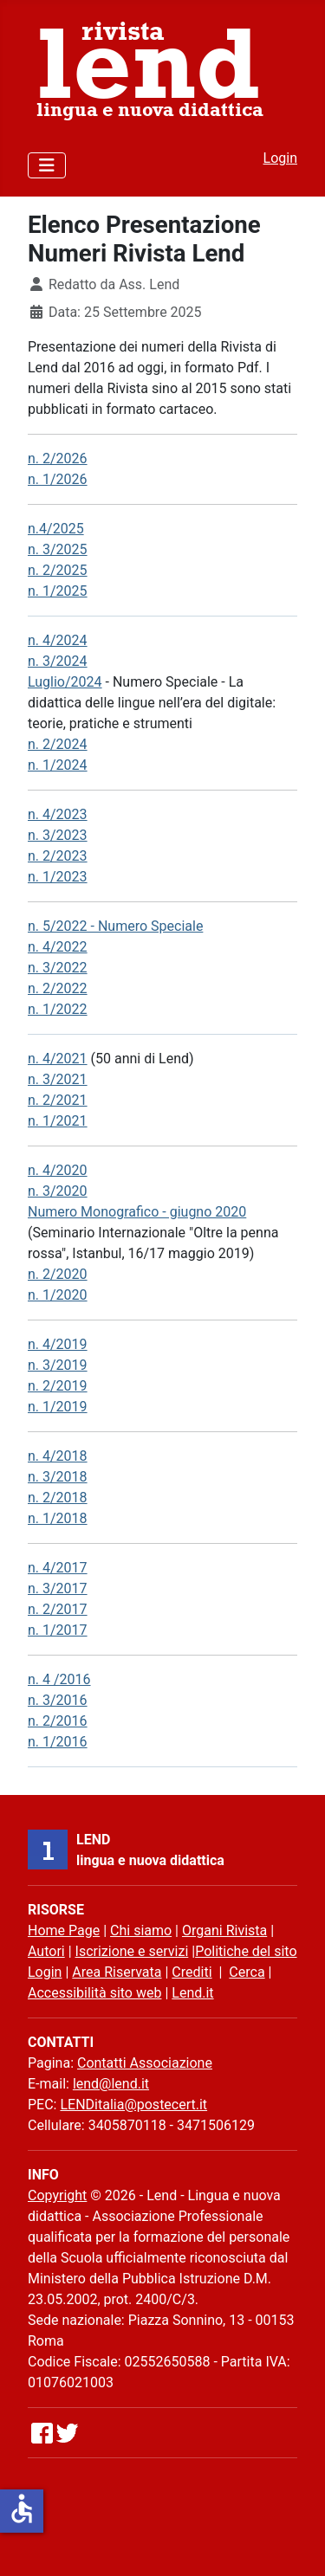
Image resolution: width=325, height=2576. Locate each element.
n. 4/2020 (58, 1170)
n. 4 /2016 (59, 1679)
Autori (46, 1951)
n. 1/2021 (58, 1121)
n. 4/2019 (58, 1344)
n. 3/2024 (58, 661)
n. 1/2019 (58, 1406)
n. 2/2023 (58, 856)
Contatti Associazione (144, 2063)
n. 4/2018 (58, 1456)
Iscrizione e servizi (132, 1951)
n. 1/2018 (58, 1518)
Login (280, 158)
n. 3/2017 (58, 1588)
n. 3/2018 (58, 1477)
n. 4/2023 (58, 814)
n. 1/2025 (58, 591)
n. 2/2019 (58, 1386)
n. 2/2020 (58, 1274)
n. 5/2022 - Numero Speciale (115, 926)
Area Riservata (116, 1972)
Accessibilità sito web (94, 1993)
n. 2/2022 (58, 988)
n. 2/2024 (58, 744)
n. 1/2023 (58, 876)
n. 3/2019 (58, 1365)
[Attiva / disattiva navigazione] (47, 165)
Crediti (191, 1972)
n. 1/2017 (58, 1630)
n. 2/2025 (58, 570)
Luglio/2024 (65, 682)
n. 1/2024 (58, 765)
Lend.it (192, 1993)
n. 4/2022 (58, 947)
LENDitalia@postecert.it (133, 2104)
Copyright (57, 2195)
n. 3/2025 (58, 549)
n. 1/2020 (58, 1295)
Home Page (64, 1930)
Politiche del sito (245, 1951)
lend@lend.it (111, 2084)
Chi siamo (141, 1930)
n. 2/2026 (58, 458)
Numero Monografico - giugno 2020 (137, 1212)
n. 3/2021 (58, 1079)
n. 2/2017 (58, 1609)
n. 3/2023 (58, 835)
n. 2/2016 (58, 1721)
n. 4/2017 (58, 1567)
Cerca (246, 1972)
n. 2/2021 (58, 1100)
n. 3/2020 (58, 1191)
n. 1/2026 (58, 479)
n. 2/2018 (58, 1497)
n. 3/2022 (58, 967)
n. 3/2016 (58, 1700)
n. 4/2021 (58, 1058)
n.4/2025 (56, 528)
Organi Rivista (224, 1930)
